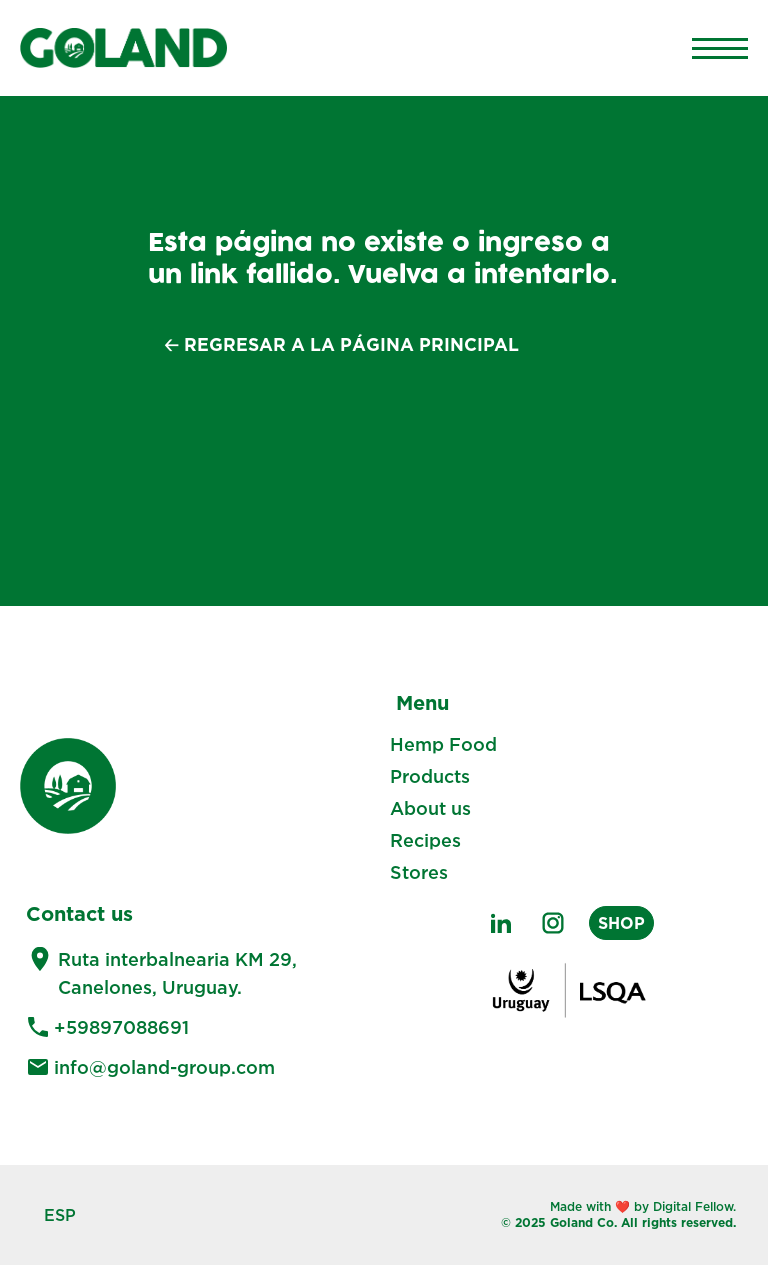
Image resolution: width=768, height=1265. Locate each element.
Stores (419, 872)
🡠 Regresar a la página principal (341, 344)
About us (430, 808)
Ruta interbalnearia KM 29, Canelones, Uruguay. (177, 973)
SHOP (621, 923)
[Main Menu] (720, 48)
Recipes (425, 840)
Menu (422, 702)
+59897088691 (121, 1027)
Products (430, 776)
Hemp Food (443, 744)
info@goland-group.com (164, 1067)
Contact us (79, 913)
